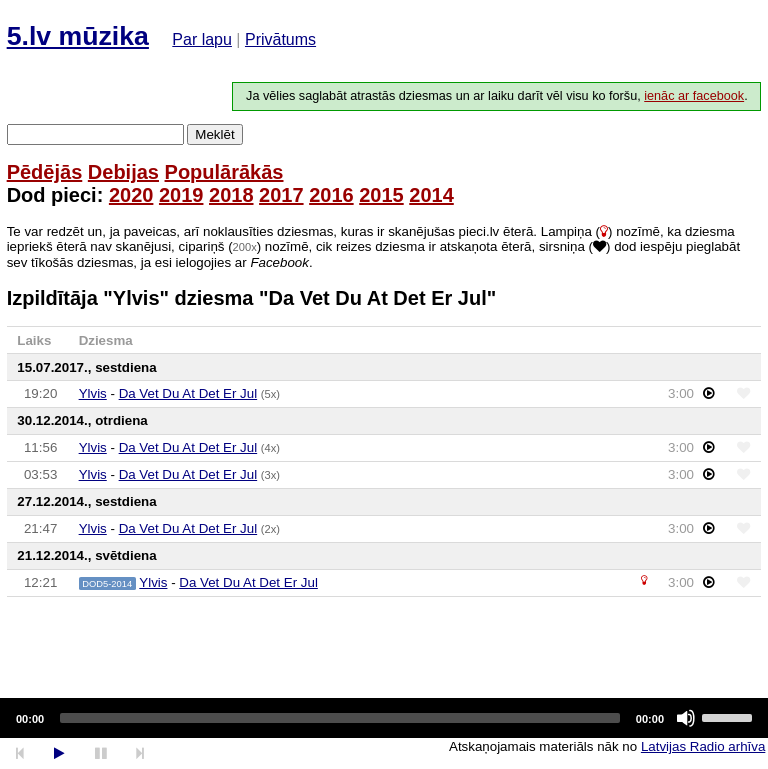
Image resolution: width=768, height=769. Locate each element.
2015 (381, 195)
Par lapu (202, 39)
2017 (281, 195)
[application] (384, 718)
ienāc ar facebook (694, 96)
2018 (231, 195)
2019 (181, 195)
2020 (131, 195)
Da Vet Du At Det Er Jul (188, 393)
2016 (331, 195)
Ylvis (93, 393)
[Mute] (686, 718)
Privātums (280, 39)
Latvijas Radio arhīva (703, 746)
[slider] (340, 718)
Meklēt (214, 134)
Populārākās (224, 172)
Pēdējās (45, 172)
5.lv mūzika (78, 36)
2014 (431, 195)
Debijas (123, 172)
